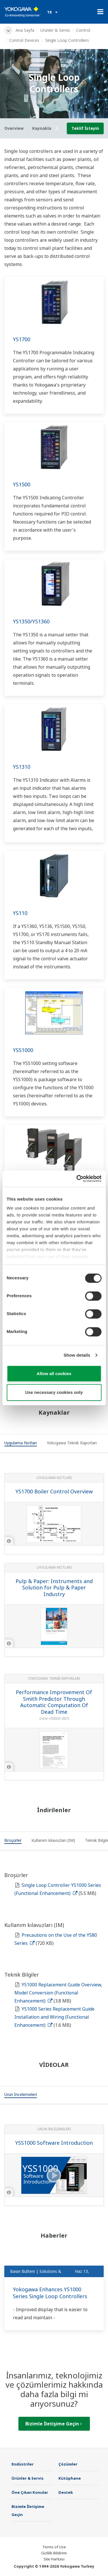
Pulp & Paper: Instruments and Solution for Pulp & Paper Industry (54, 1588)
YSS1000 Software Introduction (54, 2142)
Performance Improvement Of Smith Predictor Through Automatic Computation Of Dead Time (54, 1702)
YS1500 (21, 484)
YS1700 (21, 339)
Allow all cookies (54, 1373)
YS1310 (21, 766)
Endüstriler (23, 2464)
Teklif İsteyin (85, 128)
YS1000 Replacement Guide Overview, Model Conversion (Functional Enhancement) (58, 1992)
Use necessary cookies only (54, 1392)
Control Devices (24, 40)
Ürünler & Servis (55, 30)
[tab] (20, 1443)
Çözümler (67, 2464)
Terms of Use (54, 2546)
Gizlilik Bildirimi (54, 2553)
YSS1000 (23, 1050)
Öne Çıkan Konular (30, 2492)
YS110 (20, 913)
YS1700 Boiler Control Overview (54, 1491)
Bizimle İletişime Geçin (53, 2424)
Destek (65, 2492)
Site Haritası (54, 2559)
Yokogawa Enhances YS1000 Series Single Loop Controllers (50, 2293)
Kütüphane (69, 2478)
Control (83, 30)
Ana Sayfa (25, 30)
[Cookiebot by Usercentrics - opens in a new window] (76, 1178)
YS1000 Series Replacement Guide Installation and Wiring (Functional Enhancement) (54, 2017)
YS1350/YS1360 (31, 621)
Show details (77, 1355)
